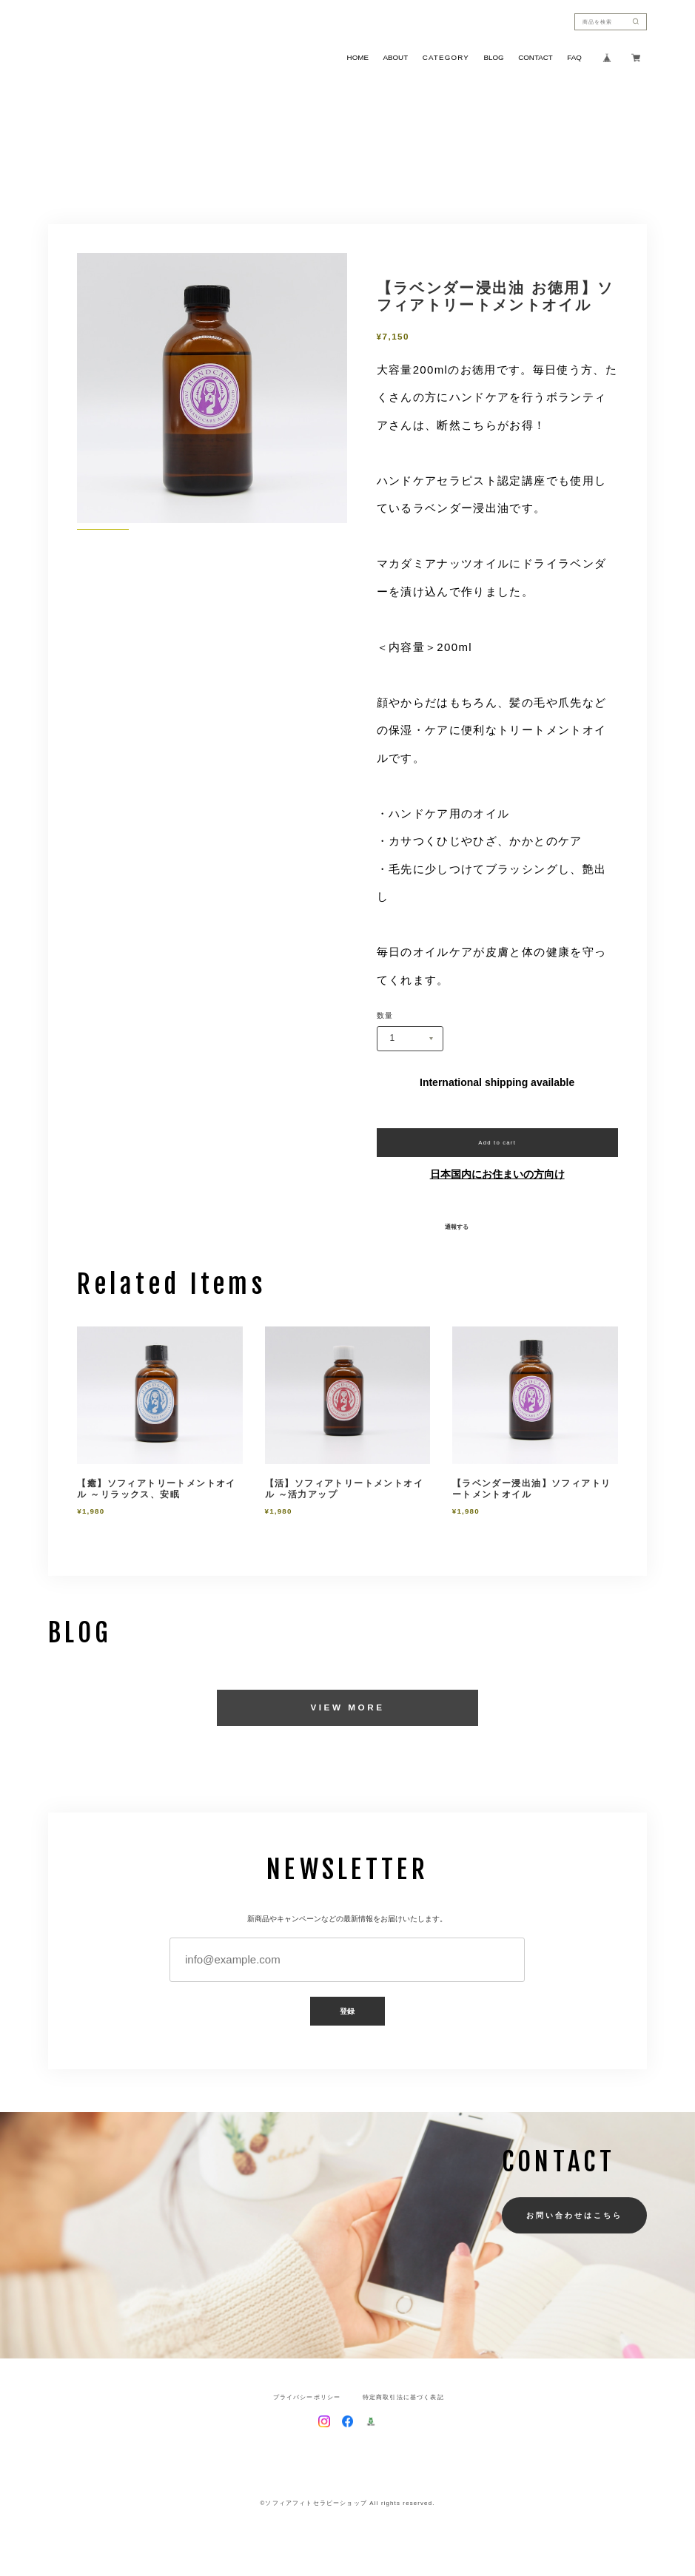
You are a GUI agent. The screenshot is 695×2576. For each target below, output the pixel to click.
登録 (348, 2011)
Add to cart (497, 1142)
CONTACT (535, 57)
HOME (358, 57)
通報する (457, 1227)
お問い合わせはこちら (574, 2215)
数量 (385, 1015)
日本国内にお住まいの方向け (497, 1174)
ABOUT (395, 57)
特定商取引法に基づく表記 (403, 2398)
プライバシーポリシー (307, 2398)
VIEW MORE (347, 1707)
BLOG (494, 57)
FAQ (574, 57)
